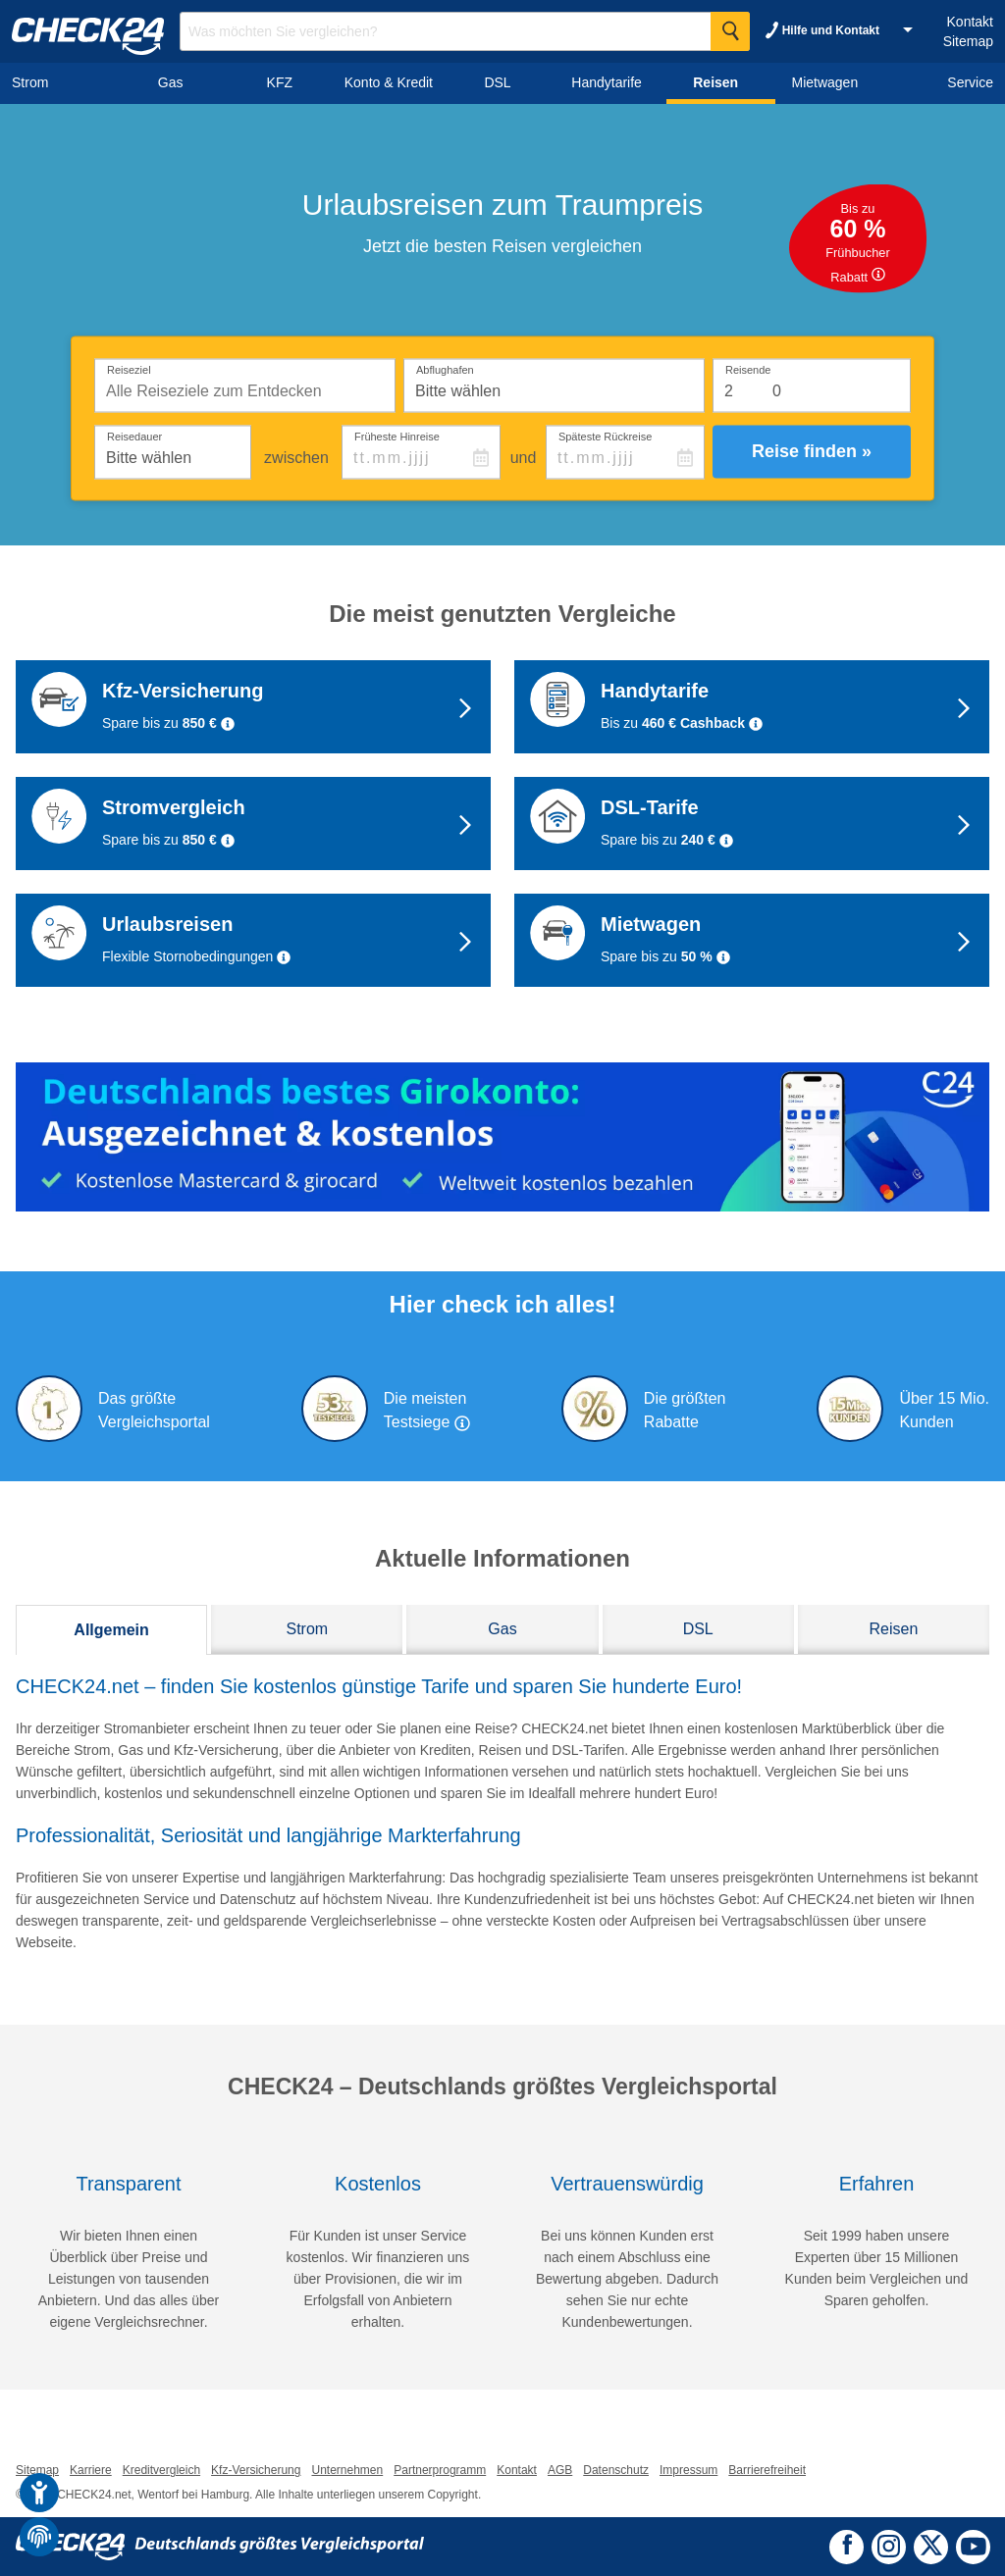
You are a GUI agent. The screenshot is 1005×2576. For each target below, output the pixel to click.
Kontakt (970, 21)
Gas (502, 1629)
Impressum (688, 2470)
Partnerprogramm (440, 2470)
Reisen (893, 1629)
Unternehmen (347, 2470)
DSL (698, 1629)
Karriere (91, 2470)
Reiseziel (129, 369)
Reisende (747, 369)
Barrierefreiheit (767, 2470)
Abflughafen (445, 369)
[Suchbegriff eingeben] (465, 31)
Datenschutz (616, 2470)
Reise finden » (812, 451)
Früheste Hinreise (397, 435)
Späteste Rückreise (605, 435)
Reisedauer (134, 435)
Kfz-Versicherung (255, 2470)
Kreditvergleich (161, 2470)
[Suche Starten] (730, 31)
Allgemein (111, 1630)
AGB (560, 2470)
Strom (307, 1629)
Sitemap (968, 41)
